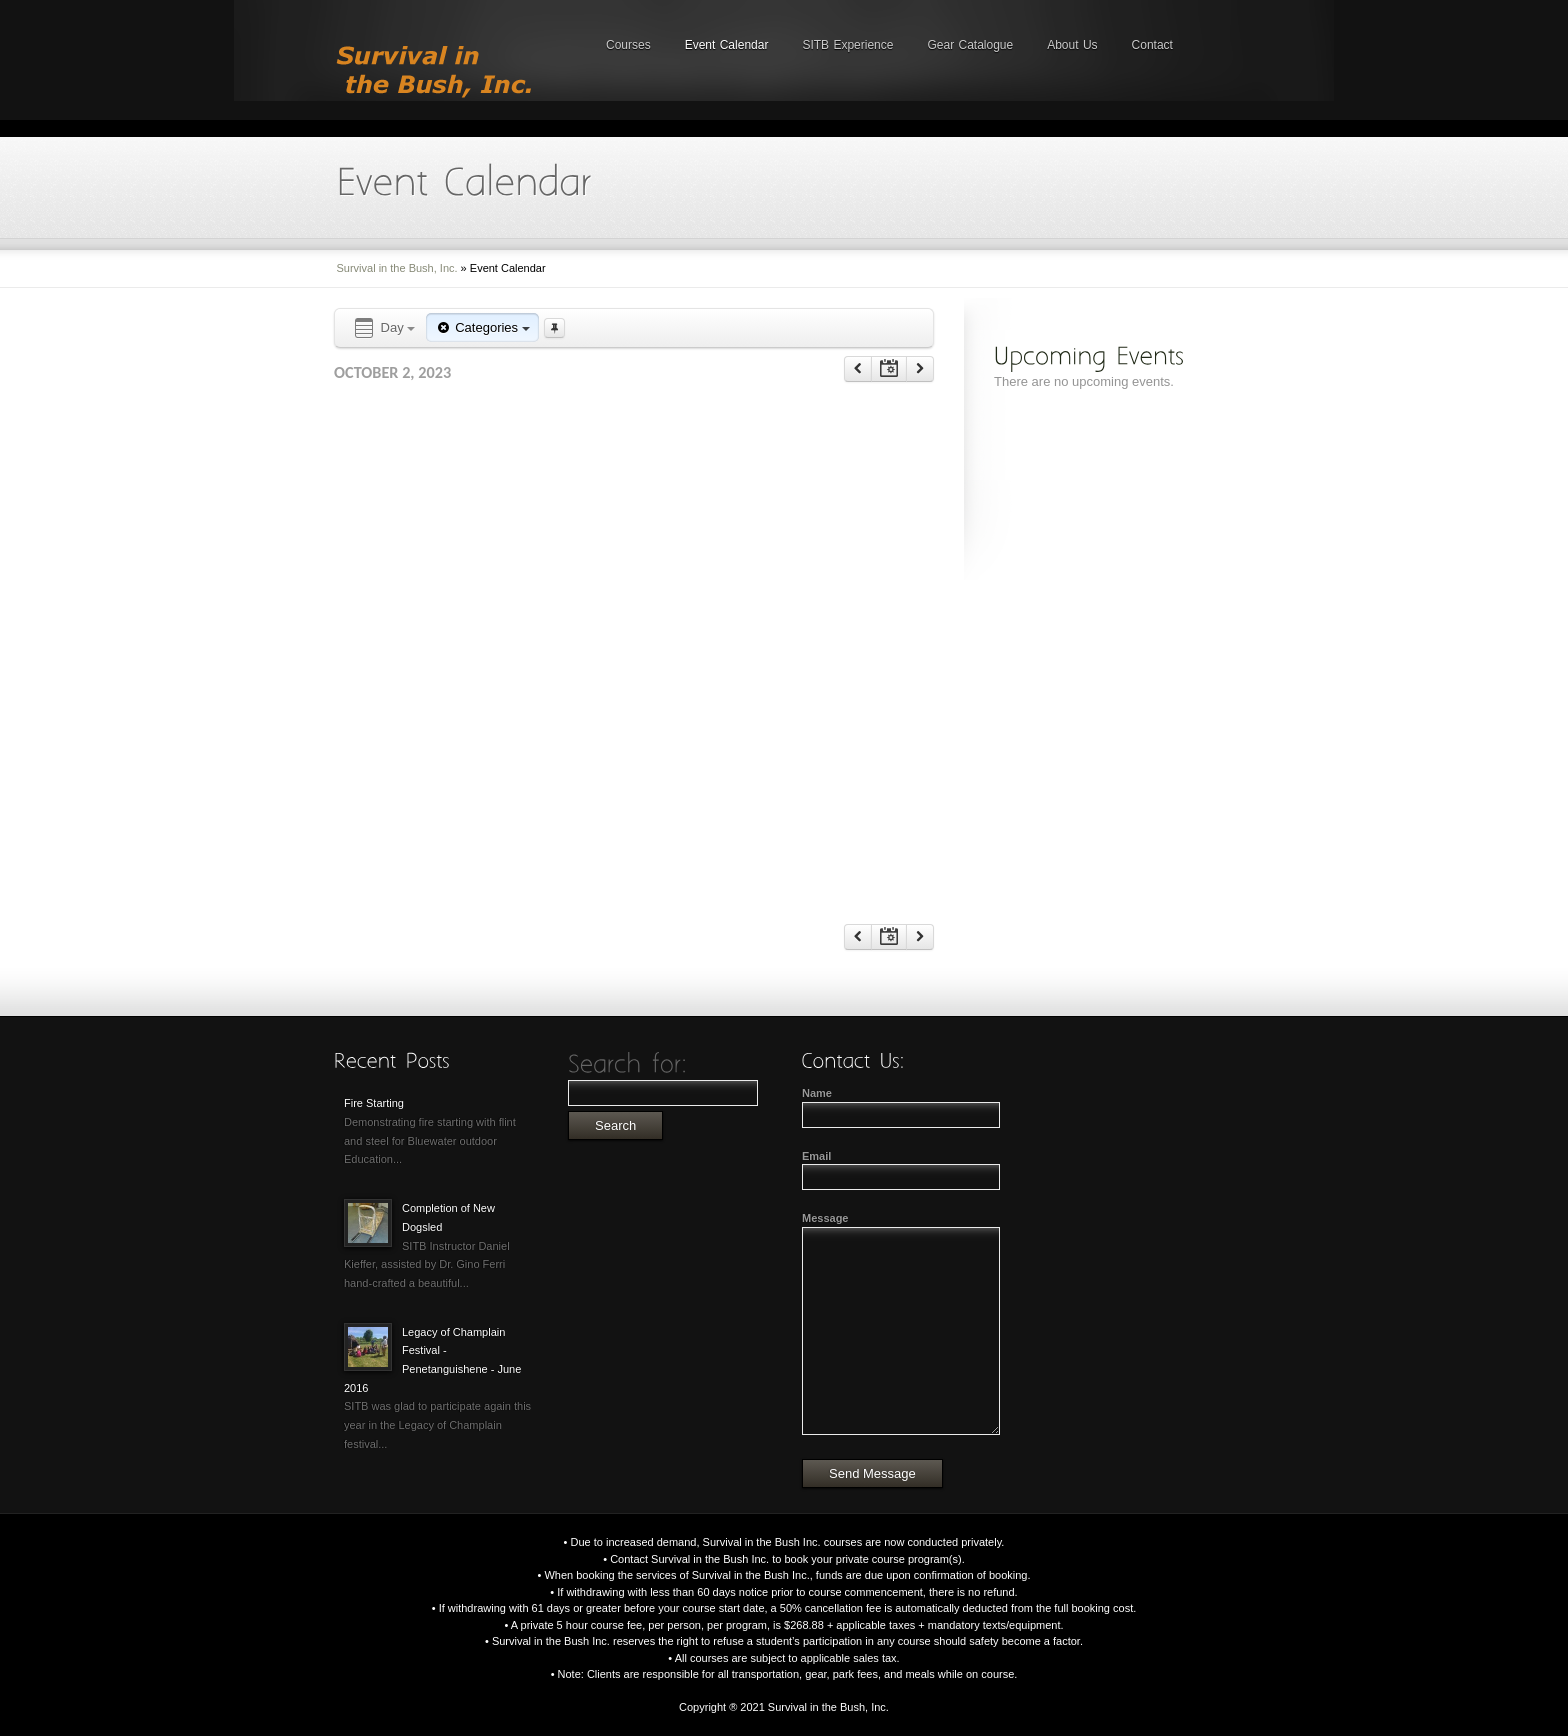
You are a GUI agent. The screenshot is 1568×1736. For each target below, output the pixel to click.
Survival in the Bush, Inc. (397, 268)
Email (816, 1156)
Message (825, 1218)
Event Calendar (727, 45)
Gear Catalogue (970, 45)
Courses (628, 45)
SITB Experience (847, 45)
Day (383, 328)
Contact (1152, 45)
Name (817, 1093)
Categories (482, 327)
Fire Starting (374, 1103)
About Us (1072, 45)
